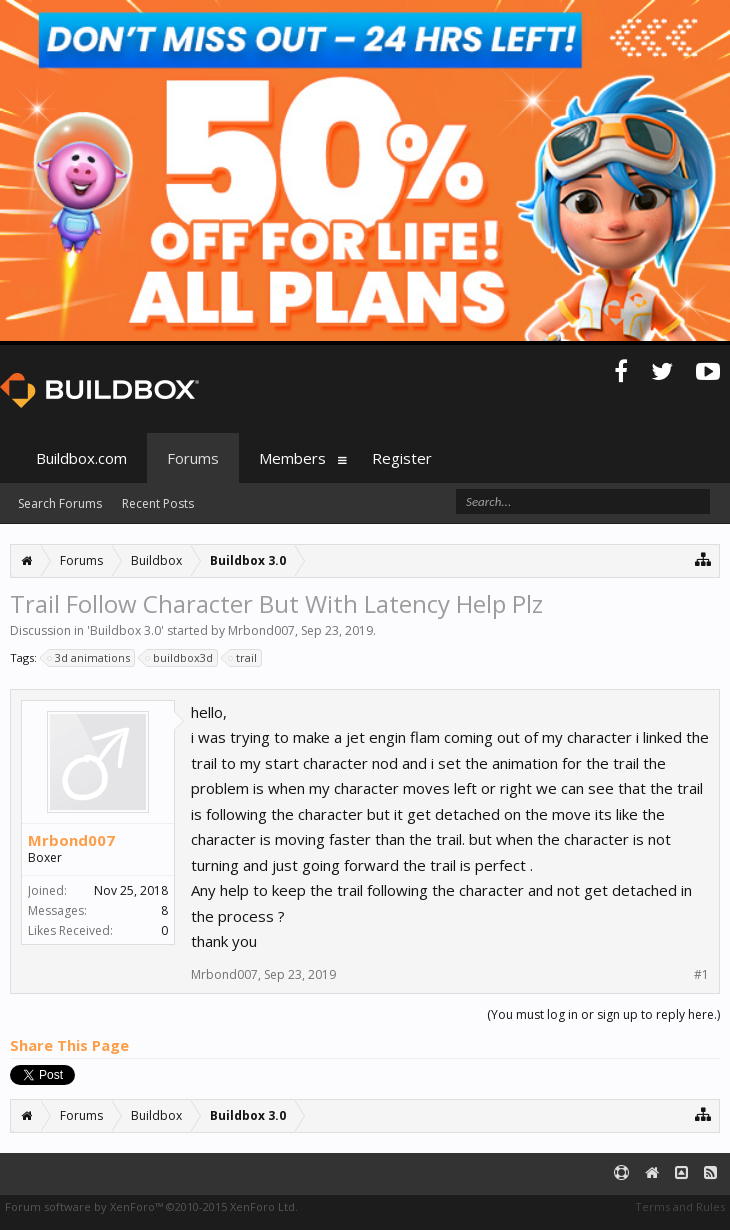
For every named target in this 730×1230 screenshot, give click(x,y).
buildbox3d (180, 658)
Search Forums (60, 503)
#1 (701, 975)
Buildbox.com (81, 458)
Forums (193, 458)
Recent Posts (158, 503)
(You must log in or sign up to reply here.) (603, 1014)
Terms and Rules (680, 1206)
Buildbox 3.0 (125, 630)
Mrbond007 (261, 630)
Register (402, 458)
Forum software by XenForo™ (151, 1206)
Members (292, 458)
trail (243, 658)
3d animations (89, 658)
